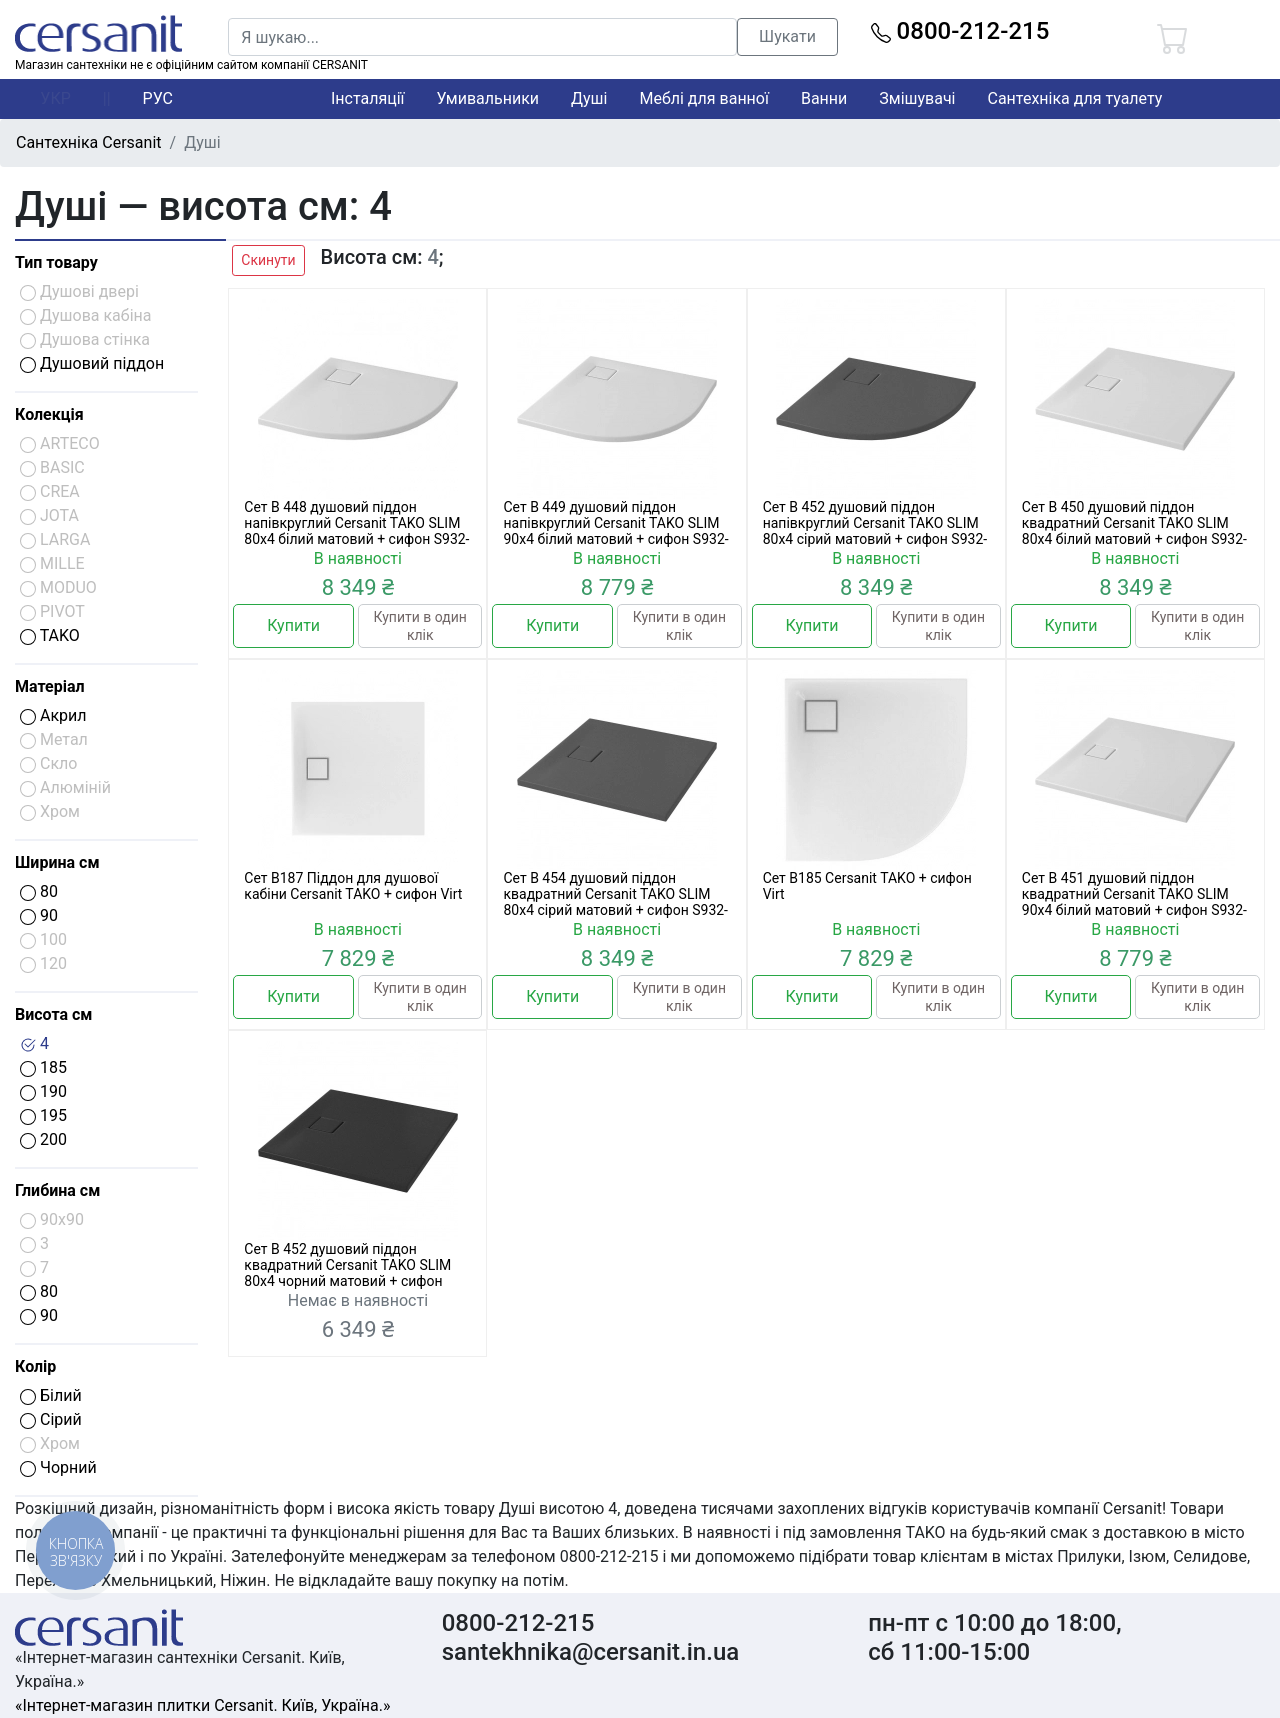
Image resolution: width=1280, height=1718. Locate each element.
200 (43, 1139)
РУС (158, 98)
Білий (51, 1395)
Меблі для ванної (703, 98)
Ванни (824, 98)
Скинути (268, 260)
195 (43, 1115)
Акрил (53, 715)
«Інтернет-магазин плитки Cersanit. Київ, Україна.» (202, 1705)
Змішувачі (917, 98)
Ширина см (57, 862)
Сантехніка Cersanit (89, 142)
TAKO (50, 635)
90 (39, 915)
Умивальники (488, 98)
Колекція (49, 414)
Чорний (58, 1467)
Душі (589, 98)
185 (43, 1067)
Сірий (51, 1419)
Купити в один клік (420, 626)
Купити (293, 625)
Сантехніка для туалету (1075, 98)
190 (43, 1091)
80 (39, 891)
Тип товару (56, 262)
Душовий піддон (92, 363)
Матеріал (50, 686)
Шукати (787, 36)
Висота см (54, 1014)
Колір (35, 1366)
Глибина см (57, 1190)
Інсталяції (368, 98)
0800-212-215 (960, 31)
